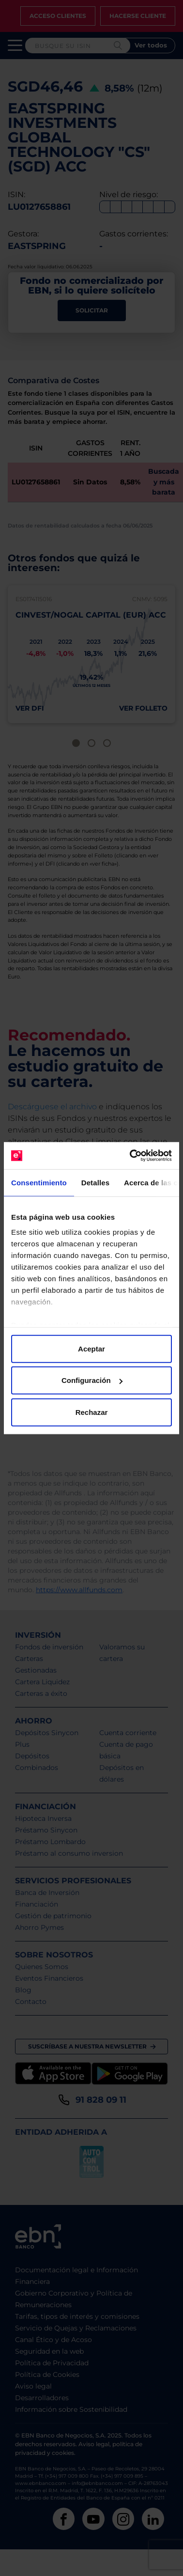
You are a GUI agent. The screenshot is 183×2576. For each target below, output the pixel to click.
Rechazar (92, 1412)
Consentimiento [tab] (39, 1182)
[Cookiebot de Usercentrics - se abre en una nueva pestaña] (131, 1155)
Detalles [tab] (95, 1182)
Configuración (91, 1380)
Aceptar (91, 1348)
